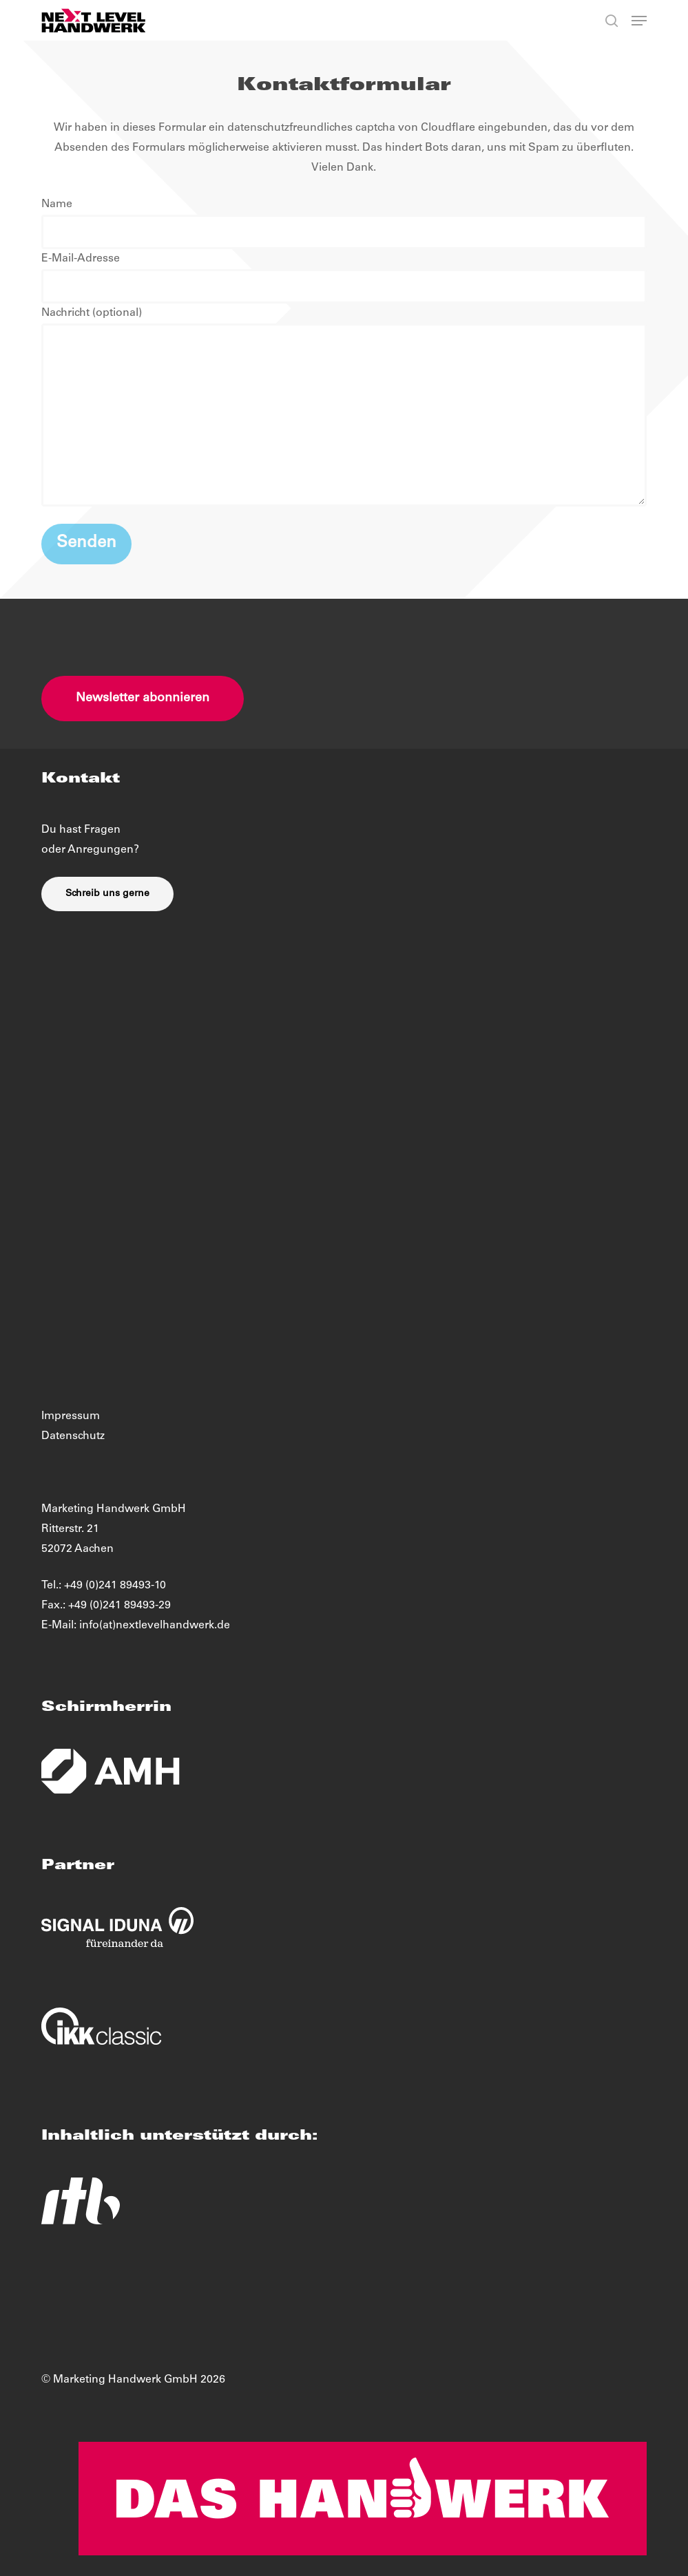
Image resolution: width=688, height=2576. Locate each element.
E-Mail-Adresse (344, 278)
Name (344, 224)
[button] (639, 21)
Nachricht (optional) (344, 411)
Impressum (70, 1416)
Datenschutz (73, 1436)
